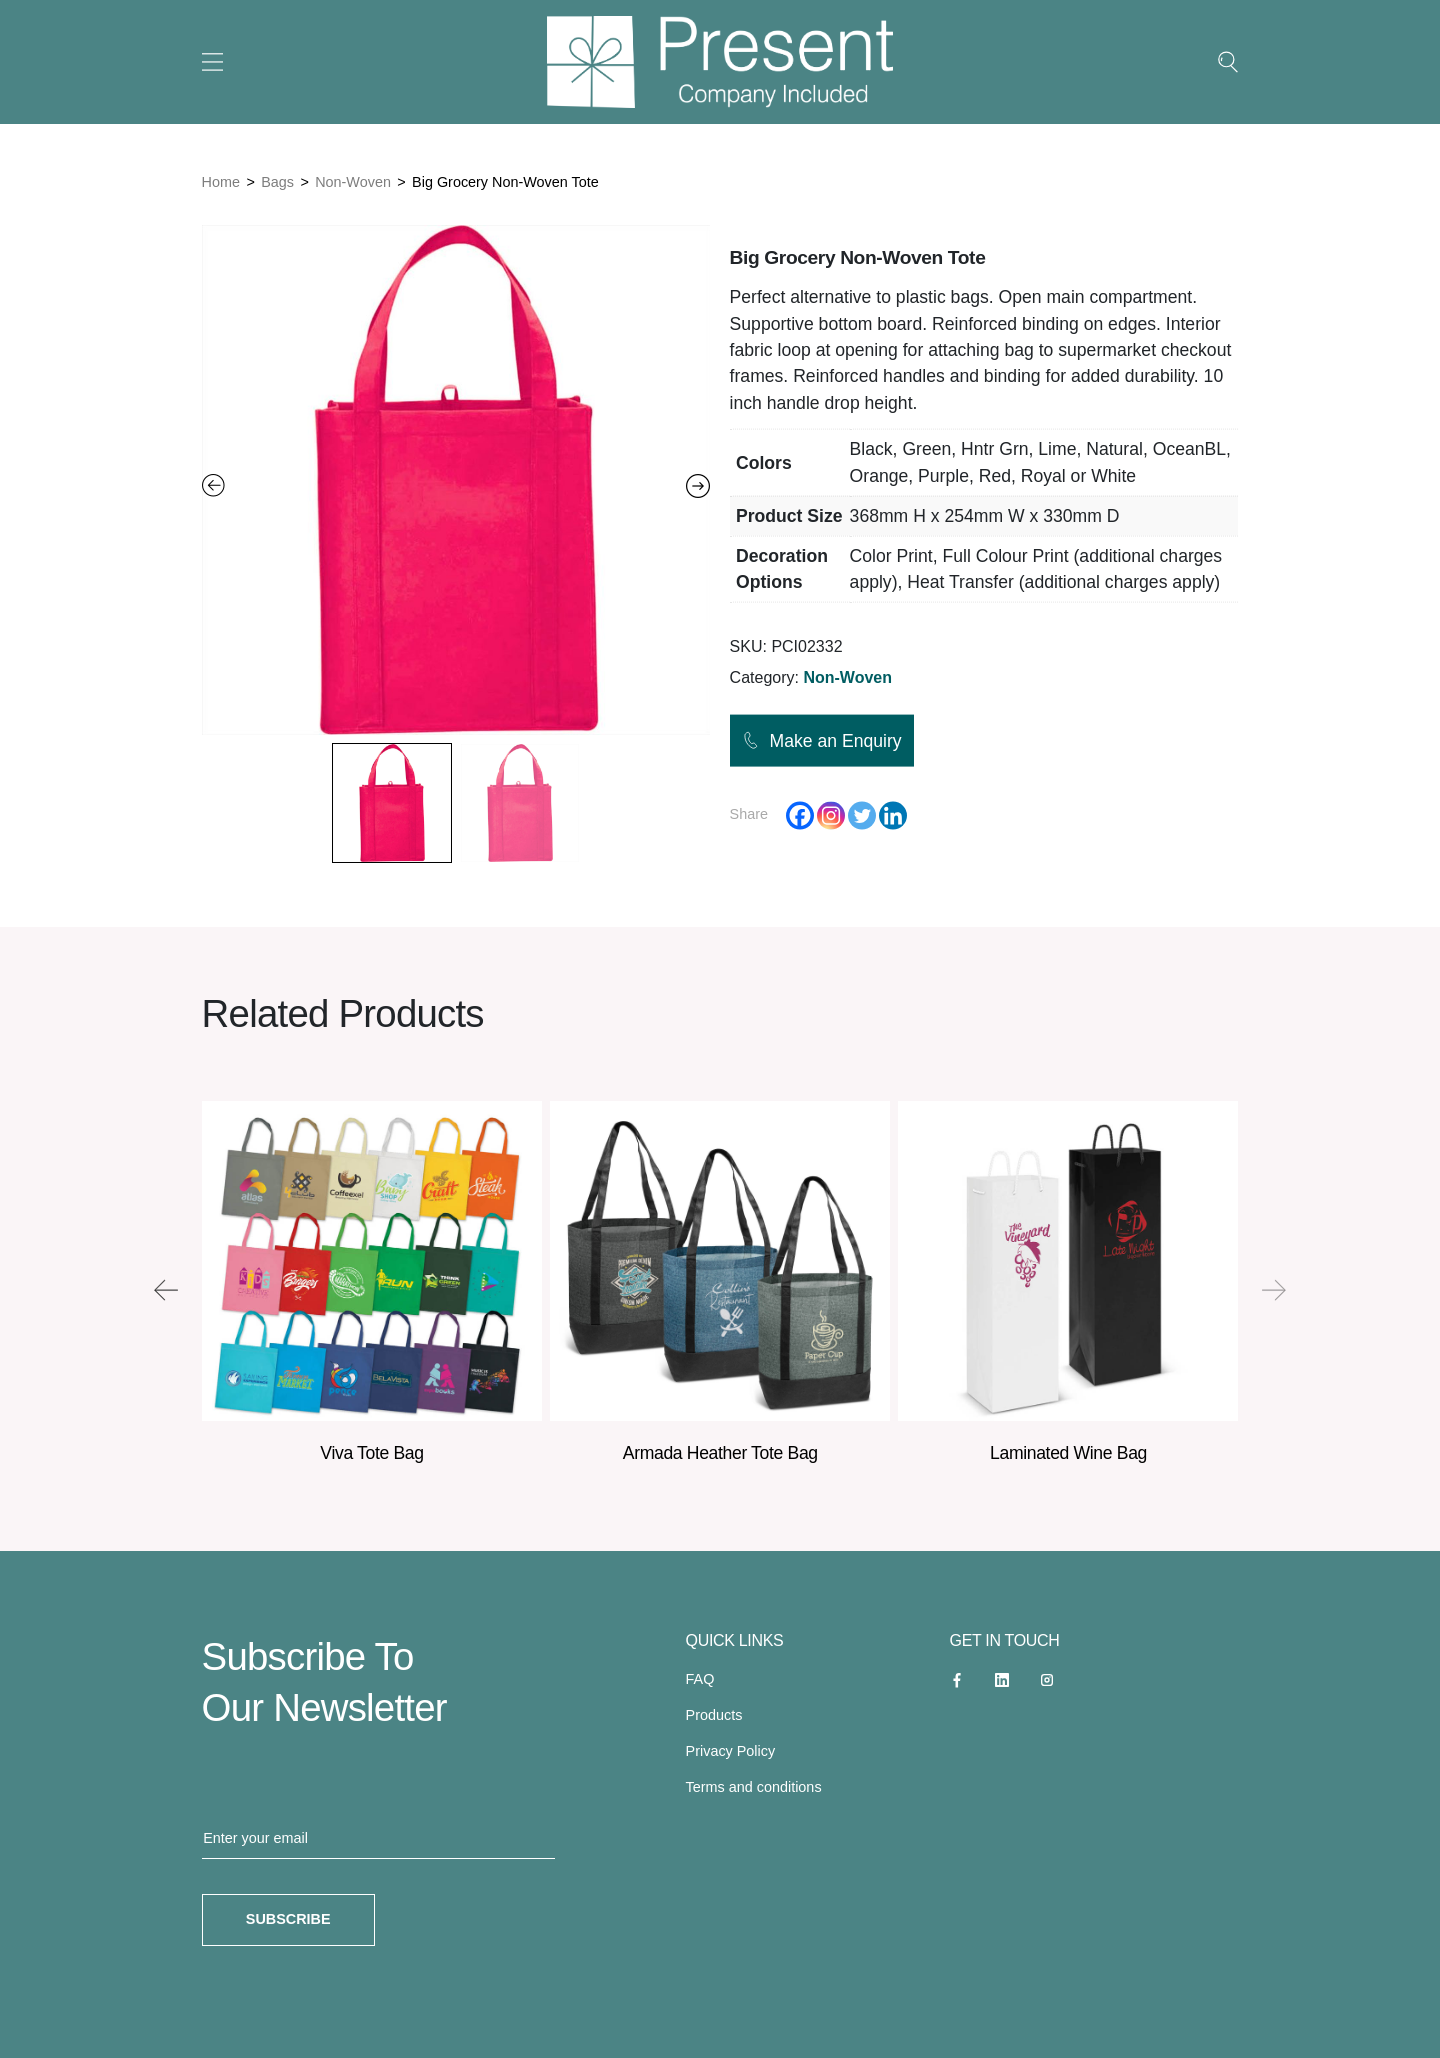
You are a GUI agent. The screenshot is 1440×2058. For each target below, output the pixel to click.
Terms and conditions (754, 1787)
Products (714, 1715)
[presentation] (166, 1290)
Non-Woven (353, 182)
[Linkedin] (893, 815)
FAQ (700, 1679)
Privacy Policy (731, 1751)
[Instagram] (831, 815)
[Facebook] (800, 815)
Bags (277, 182)
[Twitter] (862, 815)
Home (221, 182)
